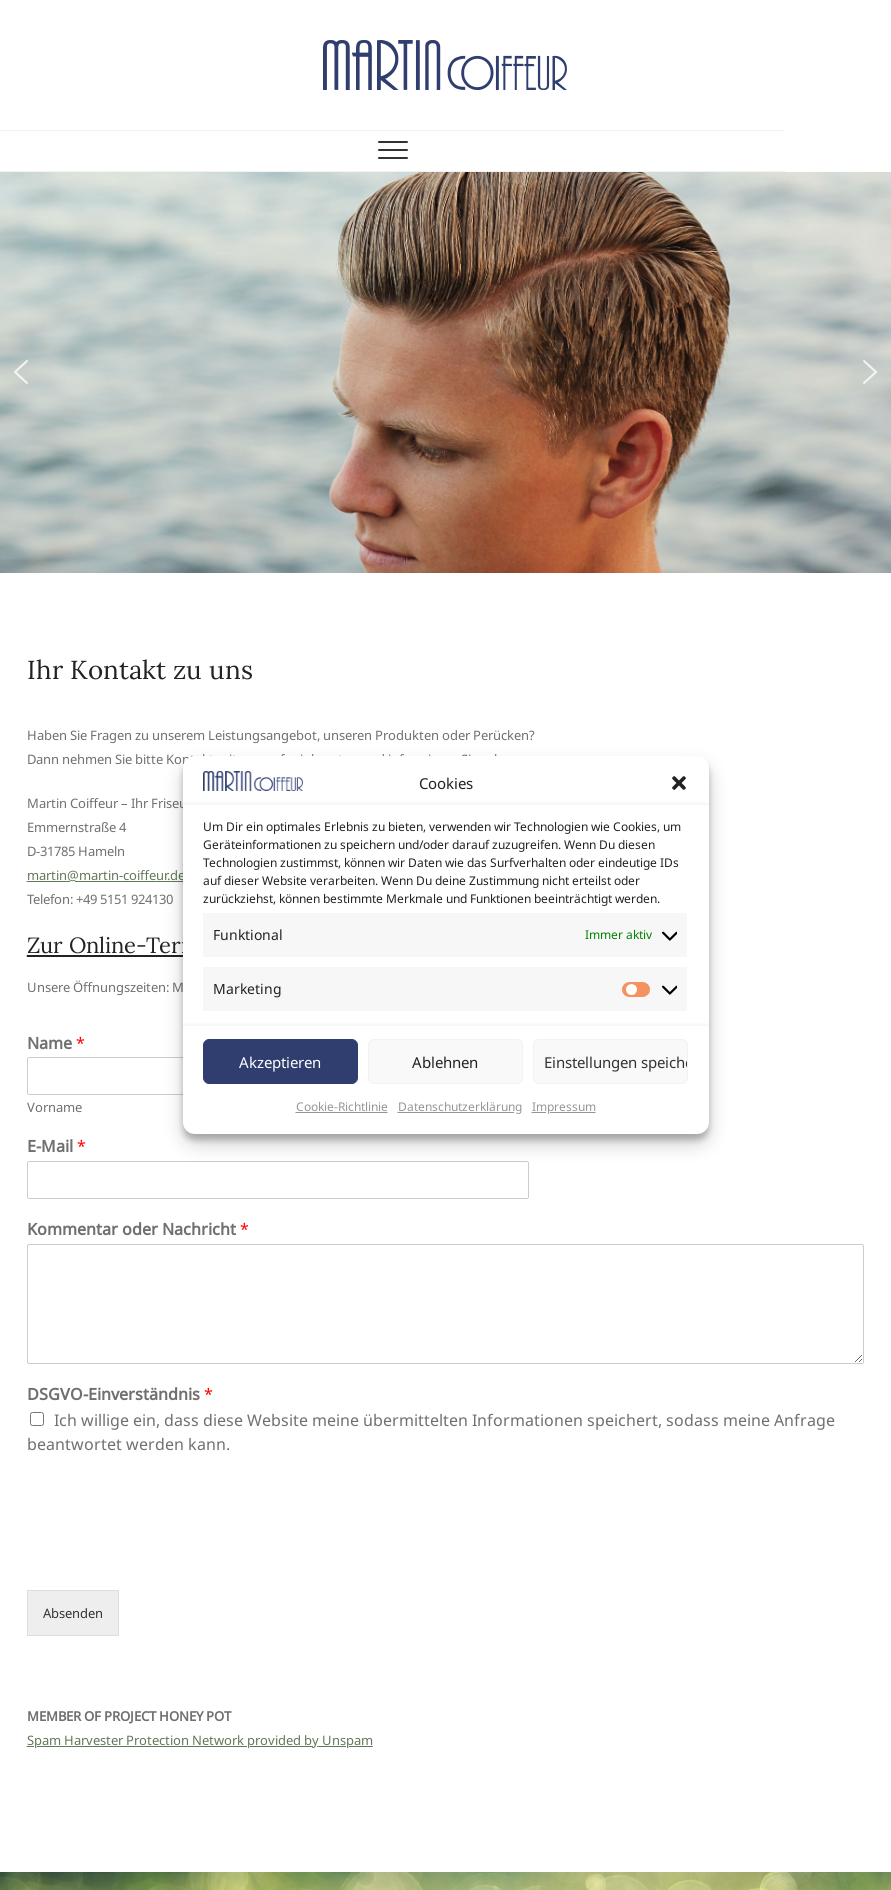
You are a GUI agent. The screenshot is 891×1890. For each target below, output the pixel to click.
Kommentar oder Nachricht (138, 1229)
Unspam (346, 1740)
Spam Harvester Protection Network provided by (173, 1740)
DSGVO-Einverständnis (120, 1394)
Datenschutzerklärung (460, 1106)
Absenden (73, 1613)
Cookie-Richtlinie (342, 1106)
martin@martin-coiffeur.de (106, 875)
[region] (445, 372)
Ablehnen (445, 1062)
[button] (679, 783)
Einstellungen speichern (616, 1062)
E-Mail (56, 1146)
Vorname (54, 1107)
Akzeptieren (280, 1062)
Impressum (564, 1106)
